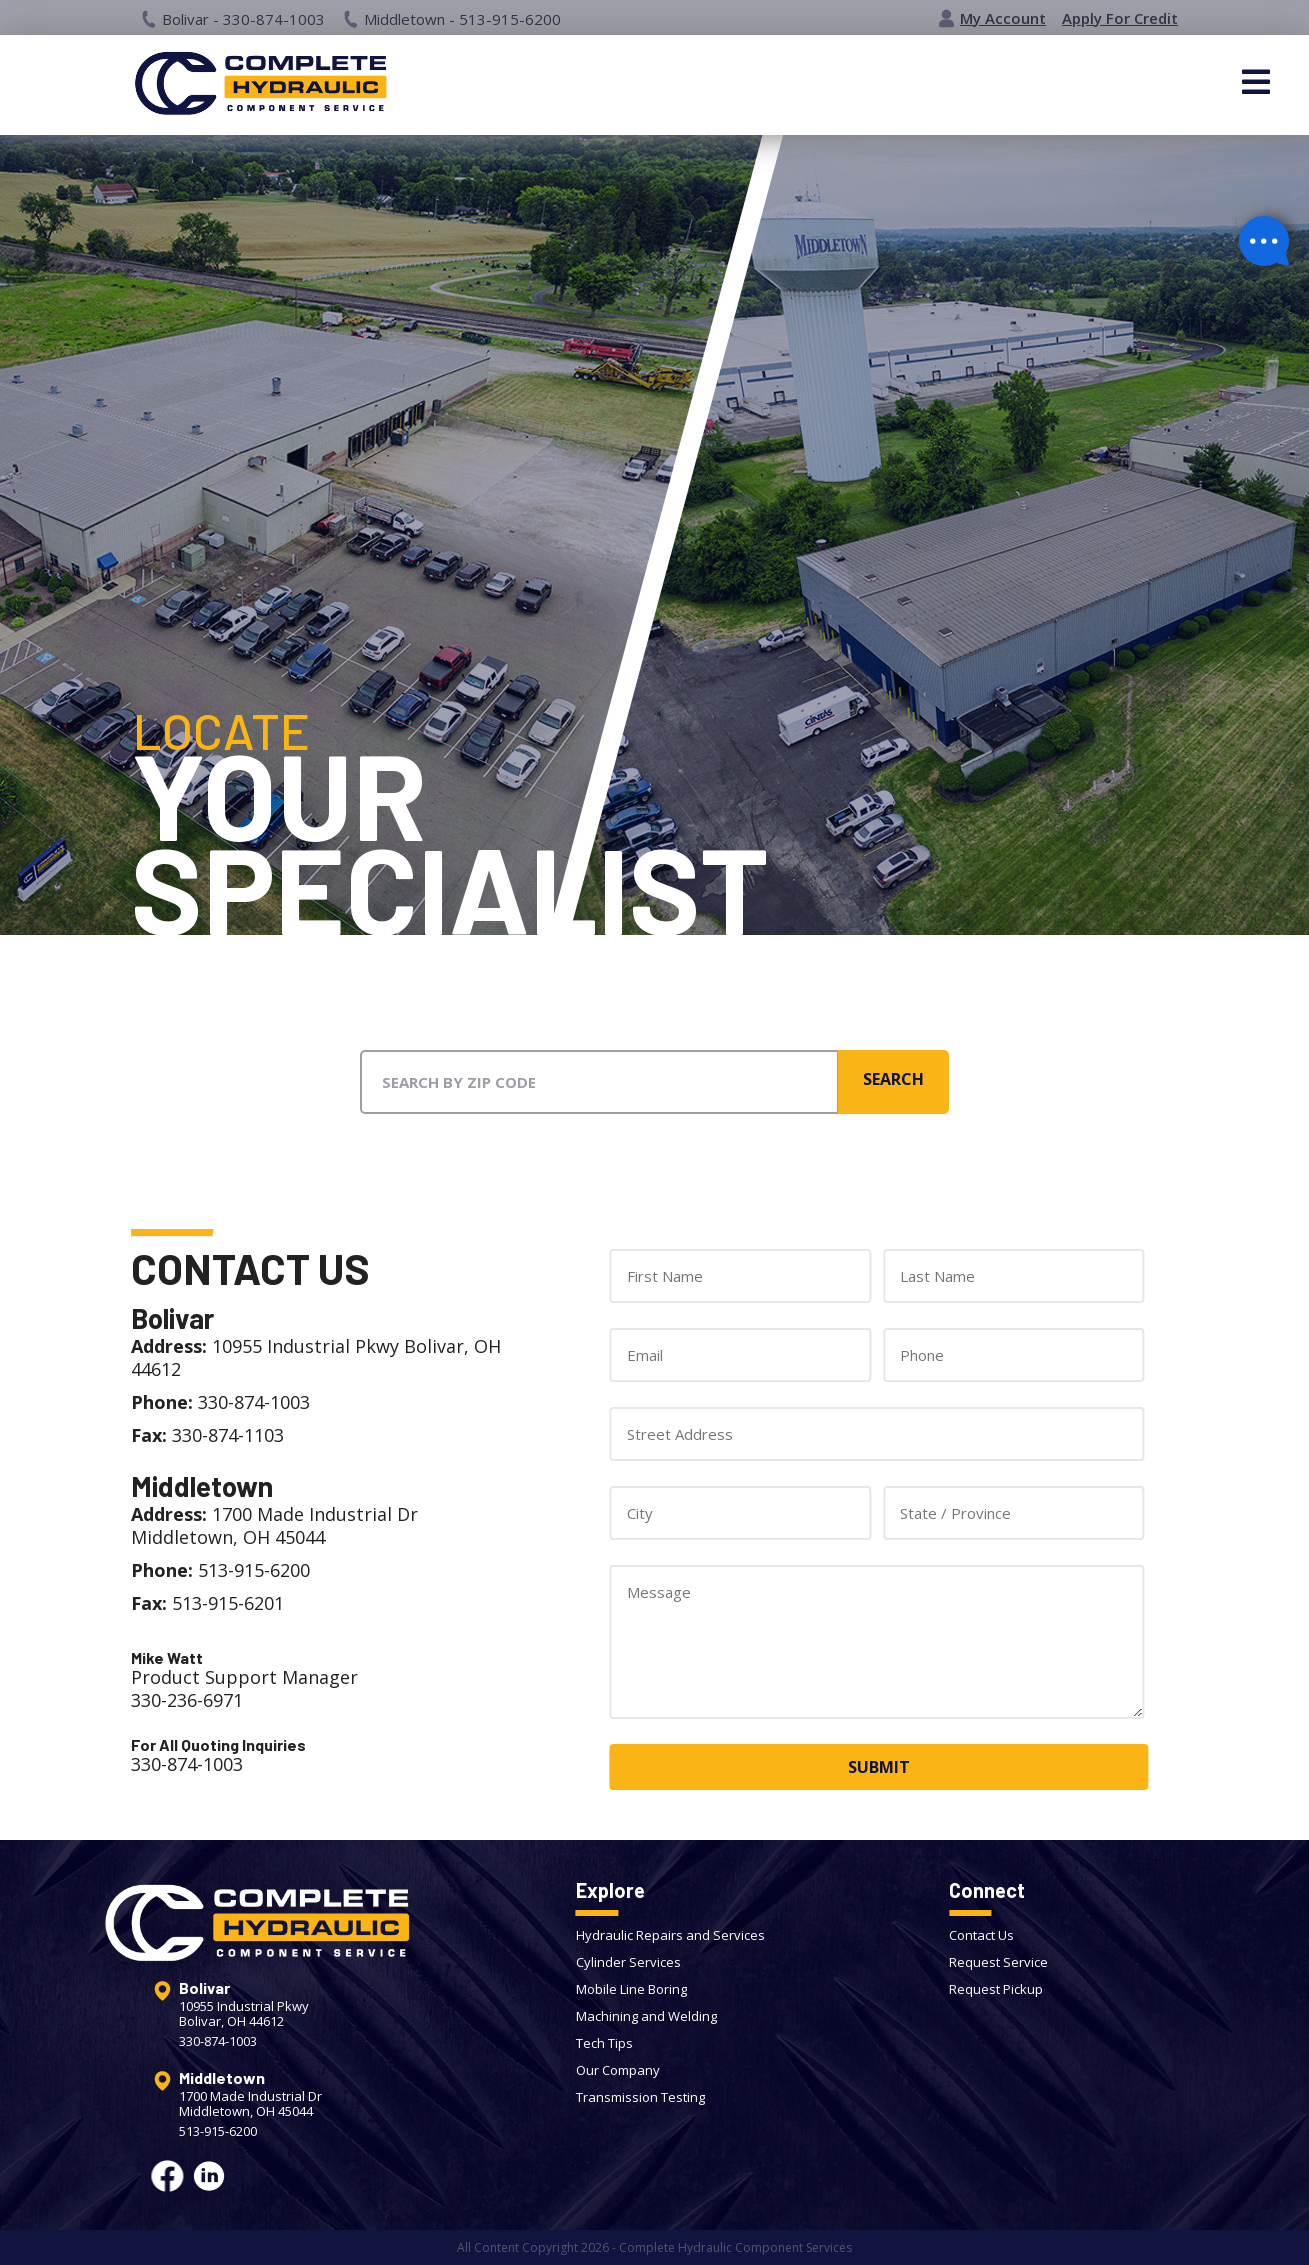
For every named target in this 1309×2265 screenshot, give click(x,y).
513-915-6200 (218, 2131)
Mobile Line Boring (631, 1989)
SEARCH (893, 1079)
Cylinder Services (628, 1962)
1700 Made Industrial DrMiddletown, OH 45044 (250, 2104)
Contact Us (981, 1935)
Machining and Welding (646, 2016)
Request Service (998, 1962)
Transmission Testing (640, 2097)
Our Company (618, 2070)
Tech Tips (604, 2043)
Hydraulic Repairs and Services (670, 1935)
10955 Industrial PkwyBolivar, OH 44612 (244, 2014)
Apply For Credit (1120, 18)
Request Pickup (996, 1989)
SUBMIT (879, 1767)
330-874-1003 (218, 2041)
